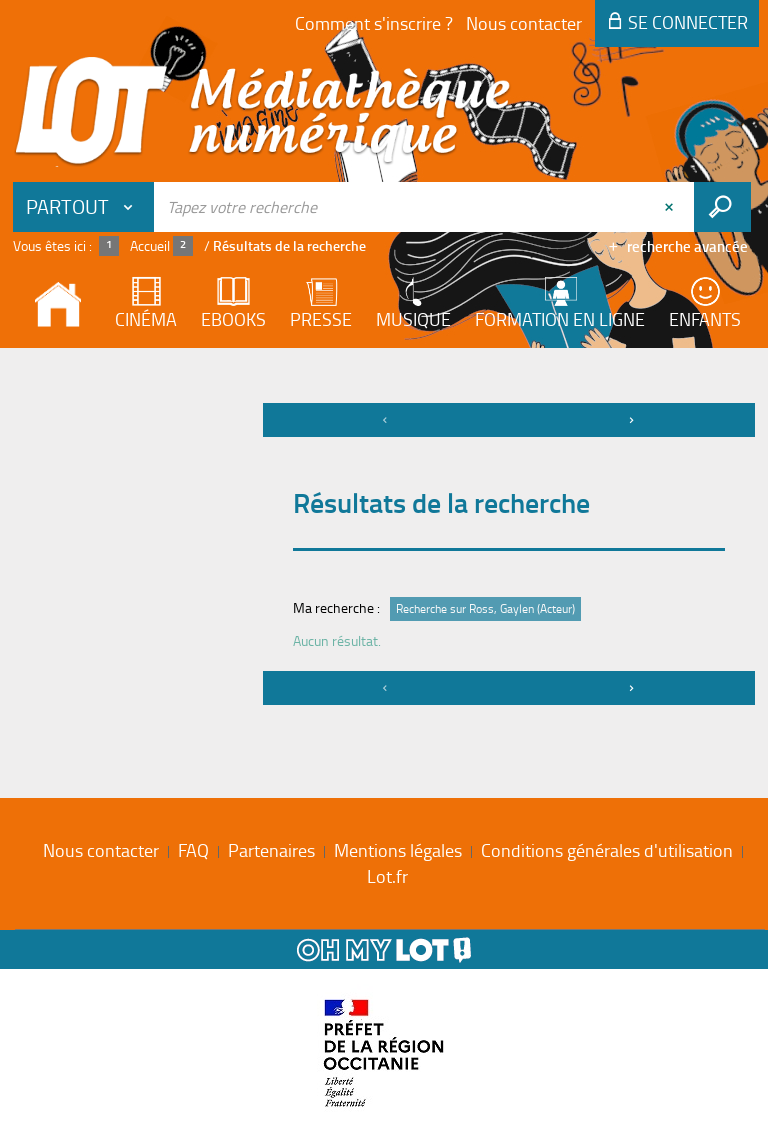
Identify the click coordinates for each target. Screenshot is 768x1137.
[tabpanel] (384, 556)
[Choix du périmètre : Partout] (84, 207)
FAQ (193, 850)
